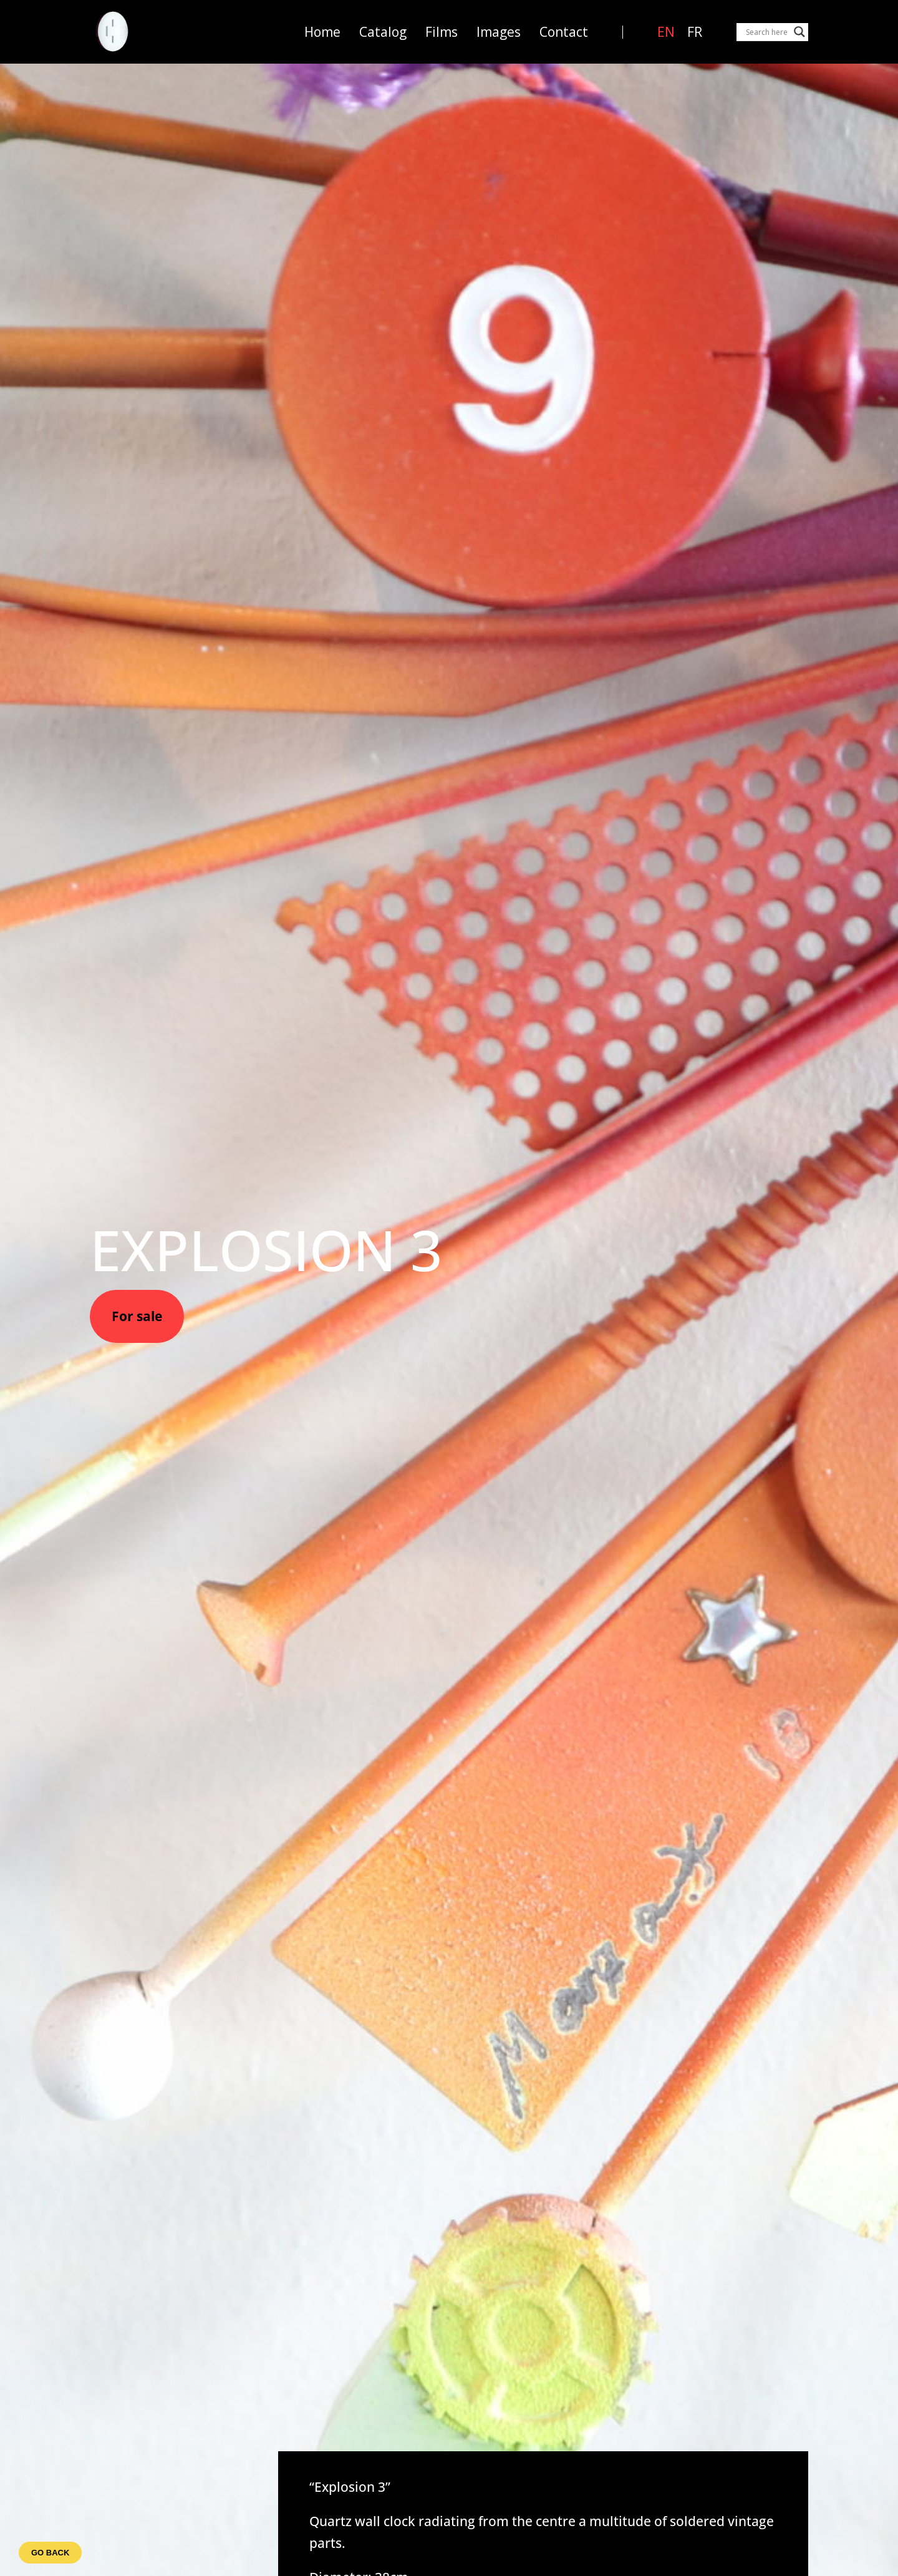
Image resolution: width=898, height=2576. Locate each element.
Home (322, 32)
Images (498, 32)
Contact (563, 32)
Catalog (383, 32)
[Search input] (767, 32)
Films (441, 32)
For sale (137, 1316)
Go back (50, 2552)
